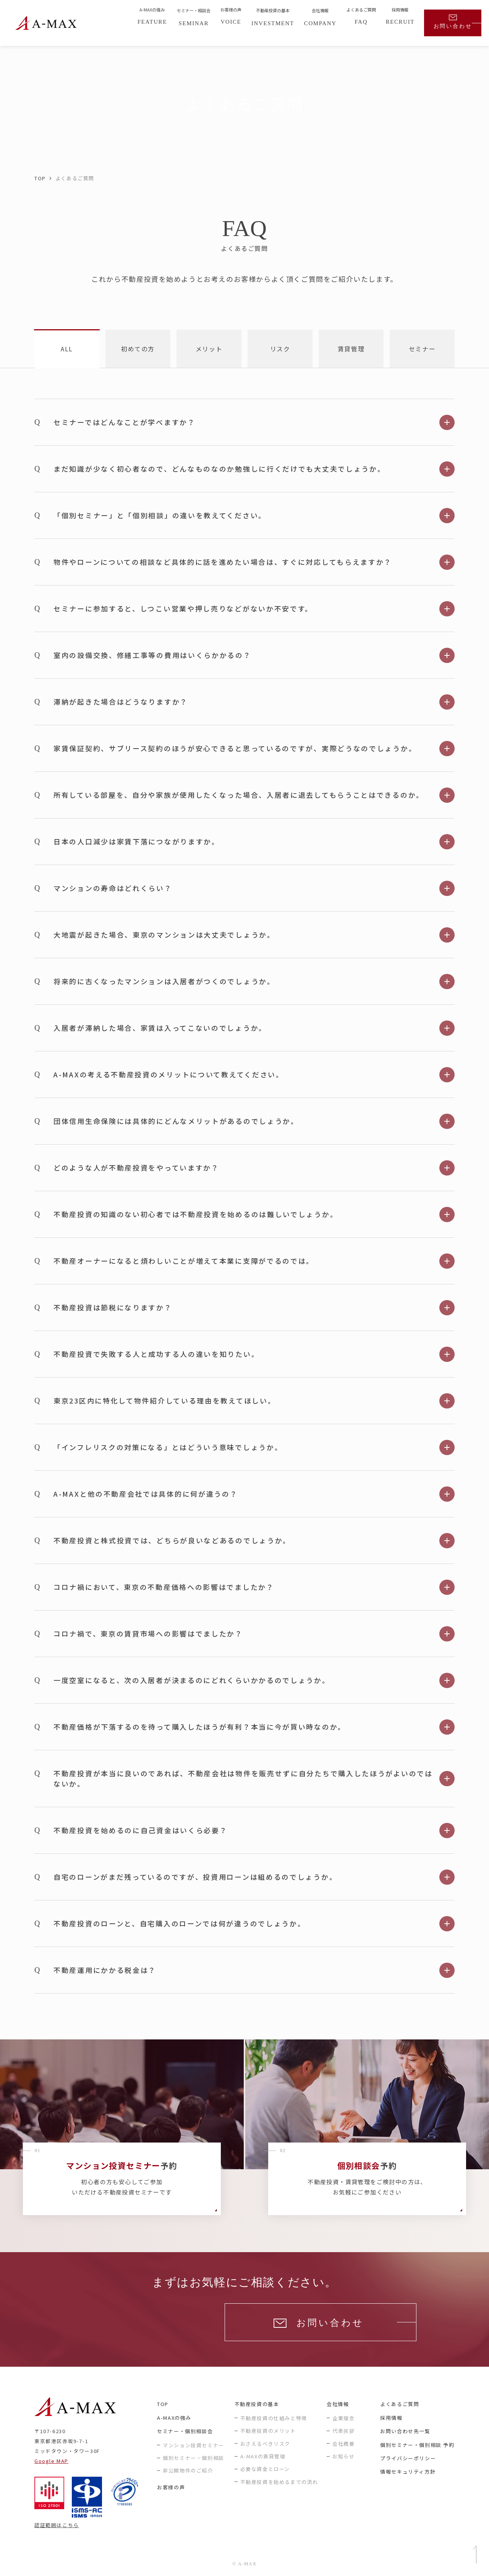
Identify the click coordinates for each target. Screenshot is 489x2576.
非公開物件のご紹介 (188, 2470)
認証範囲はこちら (56, 2525)
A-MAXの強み (174, 2417)
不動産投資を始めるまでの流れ (279, 2481)
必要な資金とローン (265, 2469)
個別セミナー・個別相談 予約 (417, 2444)
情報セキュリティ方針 (408, 2471)
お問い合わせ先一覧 (405, 2431)
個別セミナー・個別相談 (193, 2457)
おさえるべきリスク (265, 2443)
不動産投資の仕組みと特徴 (273, 2418)
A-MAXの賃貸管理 (263, 2456)
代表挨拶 (343, 2430)
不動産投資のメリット (268, 2430)
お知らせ (343, 2456)
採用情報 (391, 2417)
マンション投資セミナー (193, 2445)
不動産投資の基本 (257, 2404)
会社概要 (343, 2443)
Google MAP (51, 2460)
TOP (40, 178)
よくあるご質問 (399, 2404)
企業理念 (343, 2418)
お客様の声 (171, 2487)
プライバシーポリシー (408, 2458)
